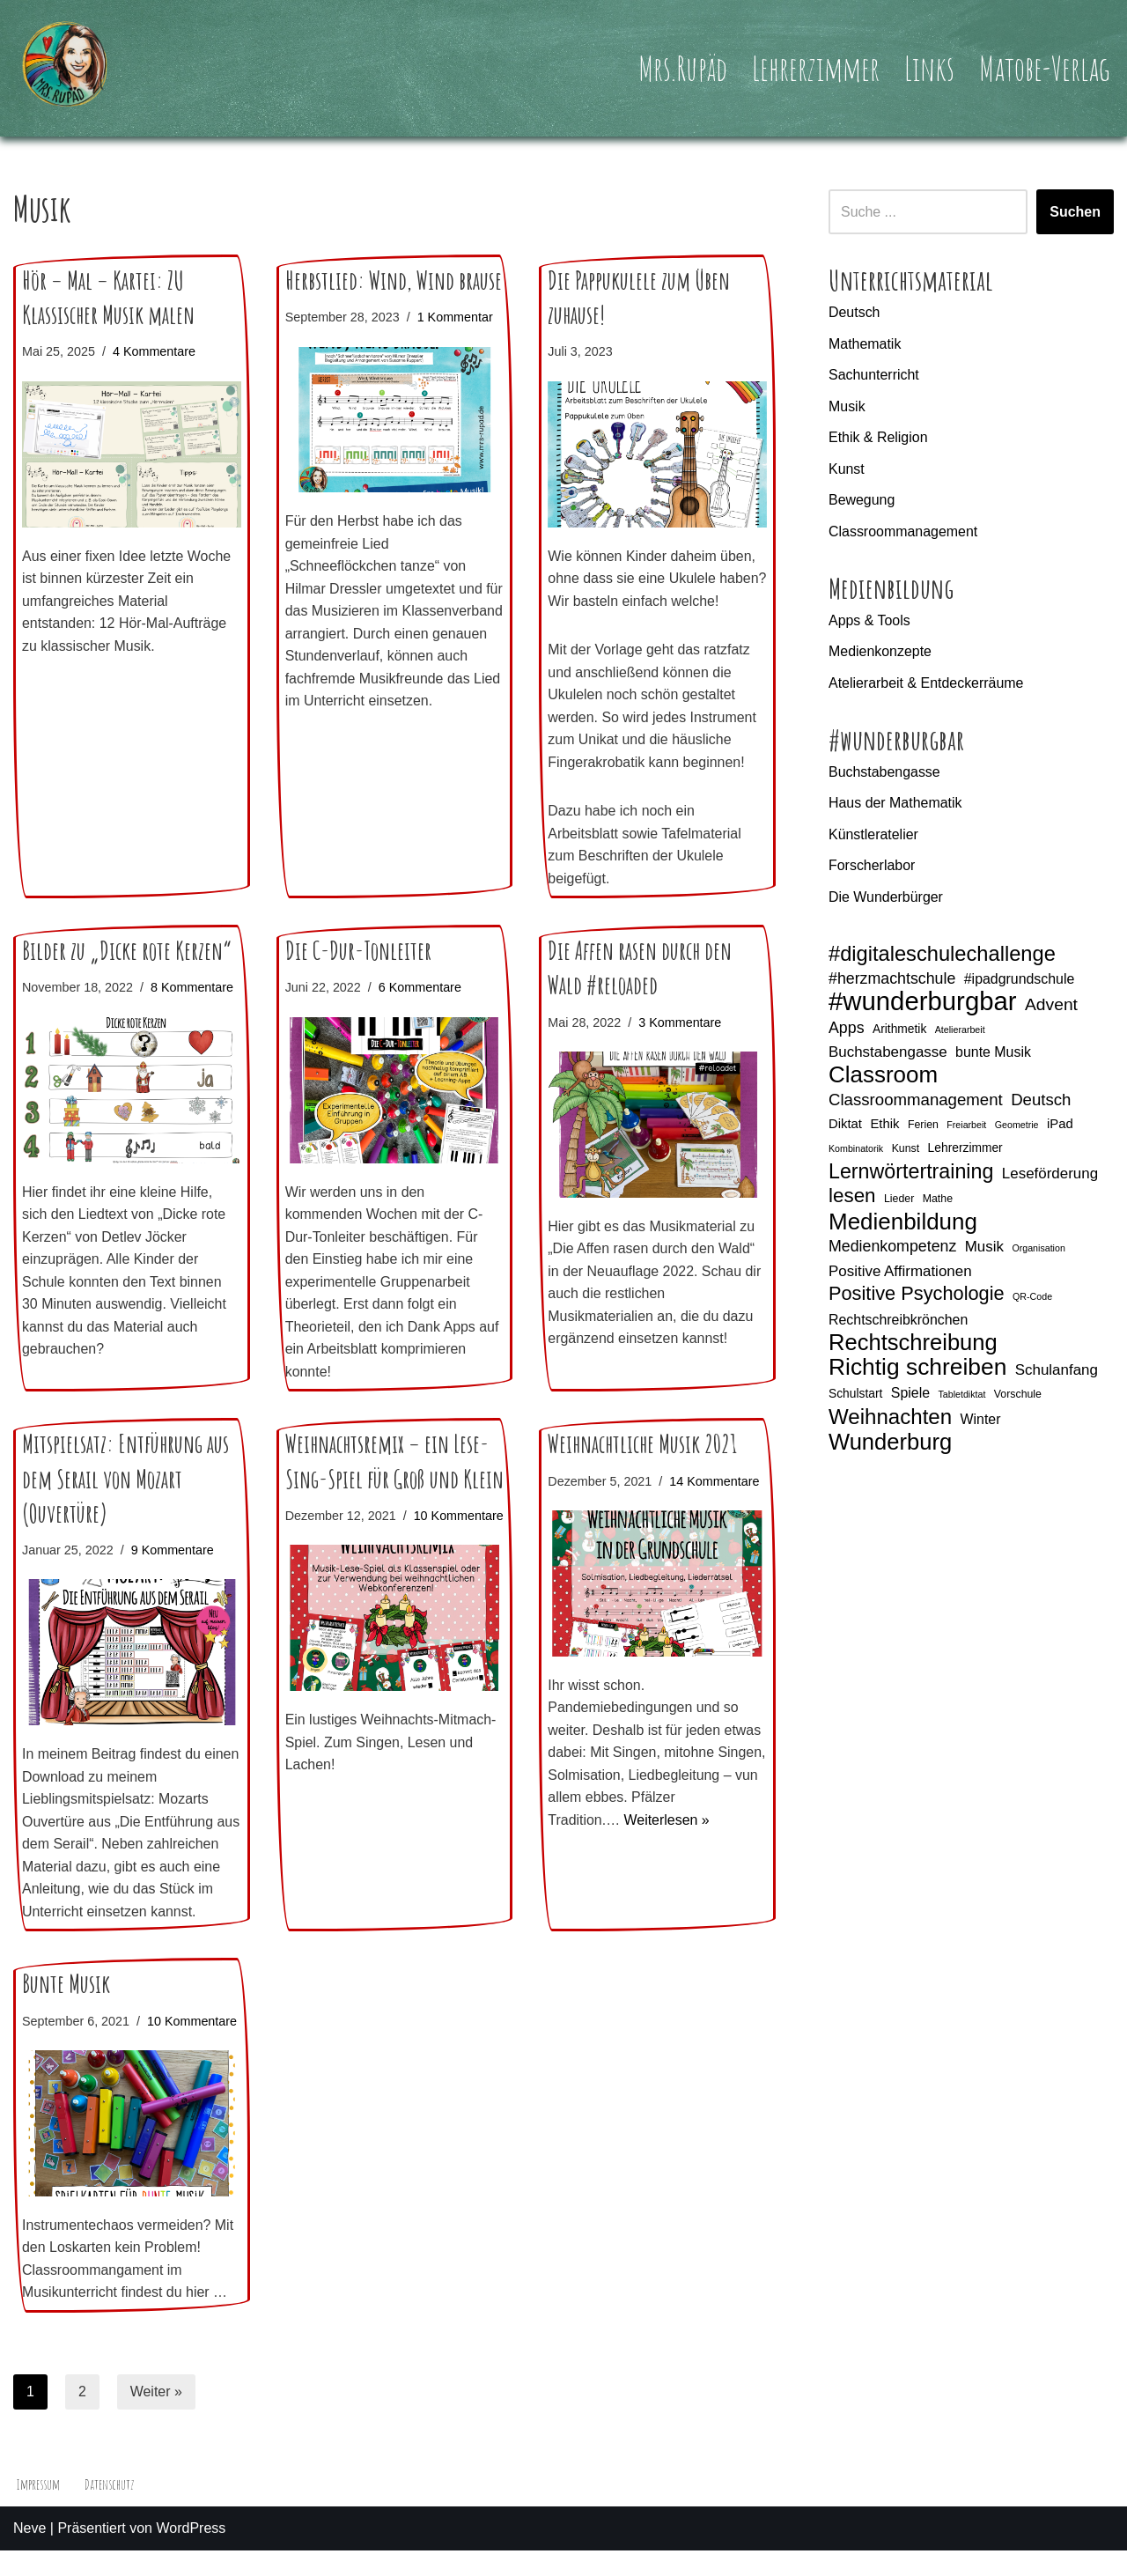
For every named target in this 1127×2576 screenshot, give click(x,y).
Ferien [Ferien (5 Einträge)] (923, 1126)
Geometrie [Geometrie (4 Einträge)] (1017, 1126)
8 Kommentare (192, 1011)
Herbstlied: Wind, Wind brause (393, 280)
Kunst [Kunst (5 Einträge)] (906, 1151)
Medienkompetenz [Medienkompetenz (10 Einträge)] (892, 1249)
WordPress (190, 2553)
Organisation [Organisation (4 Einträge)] (1038, 1250)
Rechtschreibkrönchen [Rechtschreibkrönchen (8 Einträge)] (898, 1322)
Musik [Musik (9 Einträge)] (984, 1249)
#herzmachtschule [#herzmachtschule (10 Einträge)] (892, 979)
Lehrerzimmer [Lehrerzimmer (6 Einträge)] (965, 1150)
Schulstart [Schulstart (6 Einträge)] (855, 1395)
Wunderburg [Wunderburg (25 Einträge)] (890, 1445)
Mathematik (865, 343)
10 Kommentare (330, 1562)
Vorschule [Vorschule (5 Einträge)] (1018, 1396)
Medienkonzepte (880, 652)
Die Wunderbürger (886, 897)
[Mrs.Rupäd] (66, 68)
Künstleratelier (873, 835)
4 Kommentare (154, 351)
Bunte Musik (66, 2008)
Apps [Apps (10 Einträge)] (847, 1029)
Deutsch (854, 312)
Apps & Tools (869, 620)
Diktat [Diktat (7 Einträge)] (845, 1125)
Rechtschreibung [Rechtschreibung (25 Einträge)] (913, 1344)
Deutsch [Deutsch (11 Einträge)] (1041, 1101)
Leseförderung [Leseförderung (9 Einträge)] (1050, 1175)
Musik (847, 406)
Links (929, 68)
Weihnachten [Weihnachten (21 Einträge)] (890, 1419)
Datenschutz (110, 2510)
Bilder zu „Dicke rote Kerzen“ (127, 974)
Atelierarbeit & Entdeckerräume (926, 683)
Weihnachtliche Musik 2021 (642, 1468)
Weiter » (156, 2416)
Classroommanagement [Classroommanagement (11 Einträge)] (916, 1101)
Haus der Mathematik (895, 803)
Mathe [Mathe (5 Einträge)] (938, 1201)
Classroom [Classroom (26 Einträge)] (883, 1077)
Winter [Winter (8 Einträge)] (981, 1421)
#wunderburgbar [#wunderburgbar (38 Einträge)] (923, 1003)
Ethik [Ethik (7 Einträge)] (884, 1125)
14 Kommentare (715, 1505)
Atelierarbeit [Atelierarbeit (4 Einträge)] (960, 1031)
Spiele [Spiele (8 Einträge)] (910, 1394)
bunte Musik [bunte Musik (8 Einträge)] (993, 1053)
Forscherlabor (872, 867)
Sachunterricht (874, 374)
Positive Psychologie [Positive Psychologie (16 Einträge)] (917, 1296)
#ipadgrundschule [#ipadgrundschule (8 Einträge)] (1019, 979)
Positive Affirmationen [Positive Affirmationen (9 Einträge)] (900, 1273)
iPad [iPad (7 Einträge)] (1060, 1125)
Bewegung (862, 500)
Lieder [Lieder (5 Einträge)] (899, 1201)
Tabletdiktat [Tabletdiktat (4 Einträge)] (961, 1396)
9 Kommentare (172, 1574)
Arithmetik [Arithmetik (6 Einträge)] (899, 1030)
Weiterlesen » (667, 1844)
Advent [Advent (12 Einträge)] (1051, 1006)
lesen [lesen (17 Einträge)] (852, 1198)
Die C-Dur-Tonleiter (358, 974)
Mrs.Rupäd (681, 68)
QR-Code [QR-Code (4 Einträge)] (1032, 1299)
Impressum (39, 2510)
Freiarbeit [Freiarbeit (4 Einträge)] (966, 1126)
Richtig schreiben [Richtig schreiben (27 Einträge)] (917, 1370)
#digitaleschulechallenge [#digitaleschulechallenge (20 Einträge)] (942, 956)
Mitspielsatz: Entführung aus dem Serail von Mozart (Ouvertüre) (125, 1503)
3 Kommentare (680, 1045)
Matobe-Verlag (1044, 68)
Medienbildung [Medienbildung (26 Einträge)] (903, 1224)
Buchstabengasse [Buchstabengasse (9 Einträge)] (888, 1053)
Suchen (1075, 211)
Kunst (847, 468)
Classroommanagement (903, 531)
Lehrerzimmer (815, 68)
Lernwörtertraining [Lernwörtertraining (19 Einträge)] (911, 1174)
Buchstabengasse (884, 772)
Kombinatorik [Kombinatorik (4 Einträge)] (856, 1151)
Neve (29, 2553)
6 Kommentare (420, 1011)
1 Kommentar (455, 317)
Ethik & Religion (878, 437)
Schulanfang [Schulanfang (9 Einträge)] (1056, 1372)
